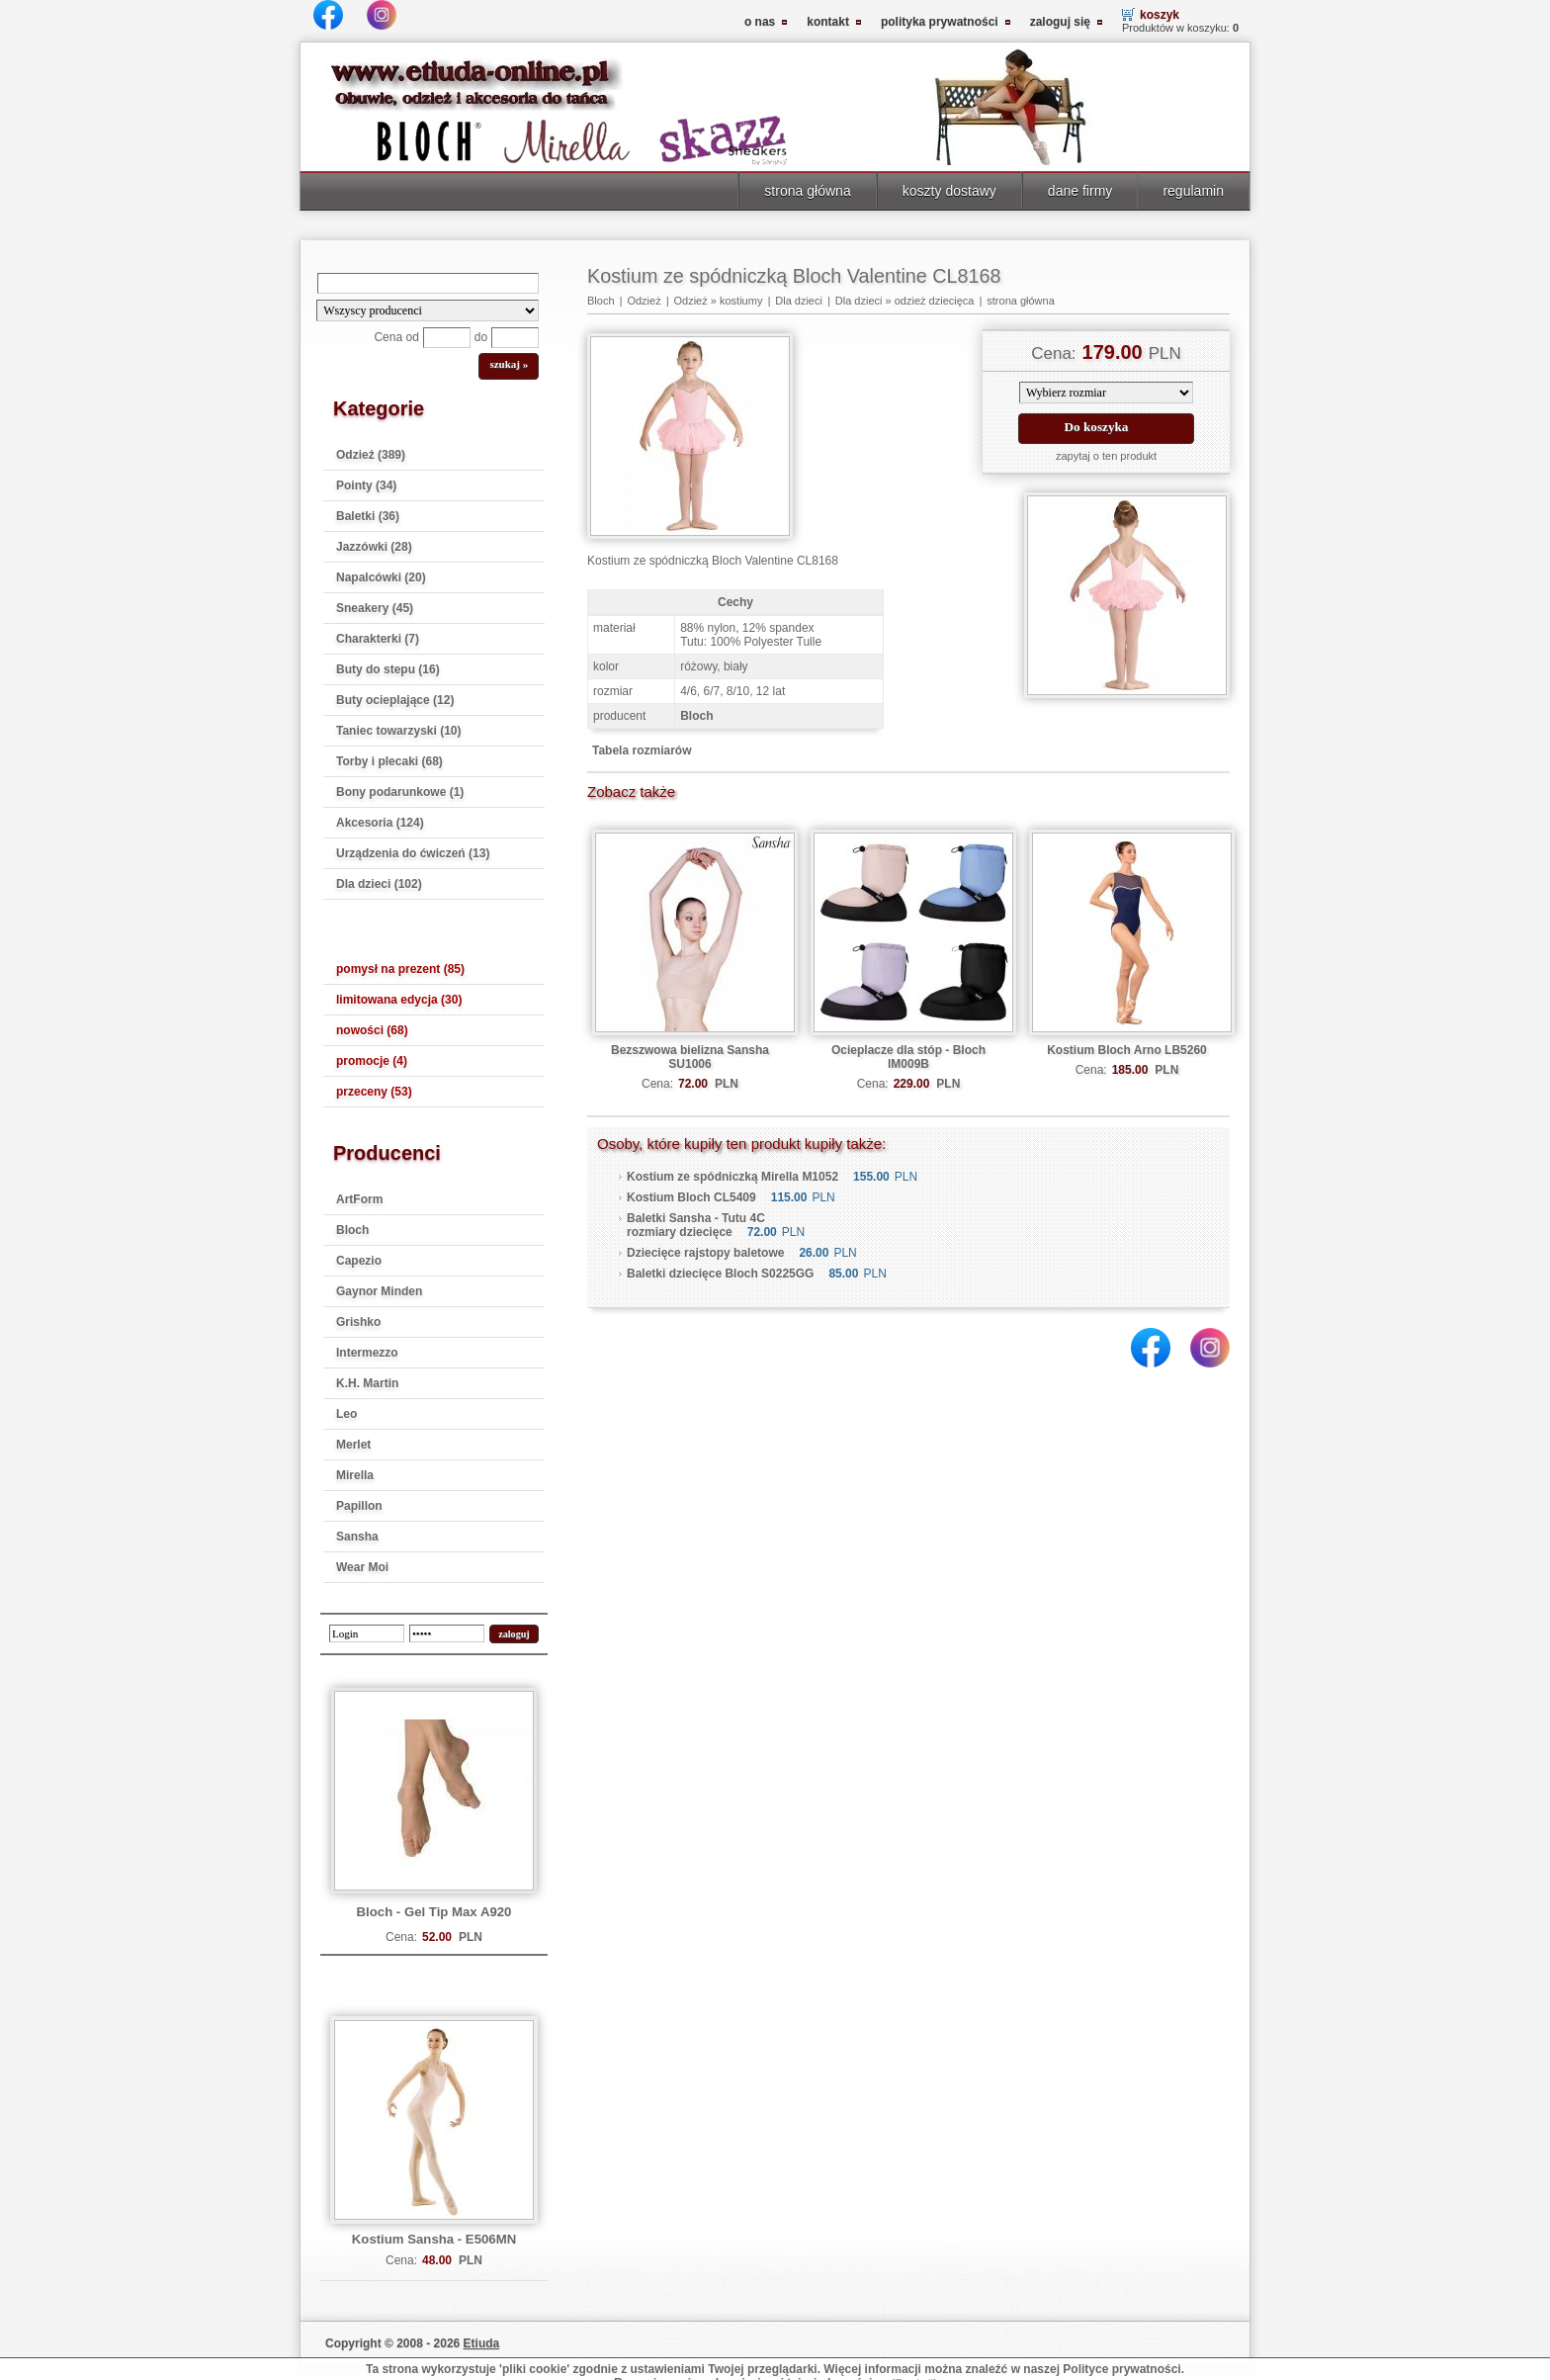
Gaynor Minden (379, 1291)
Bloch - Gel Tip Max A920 (434, 1911)
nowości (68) (372, 1030)
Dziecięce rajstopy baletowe (705, 1253)
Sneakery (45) (374, 608)
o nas (759, 22)
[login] (366, 1633)
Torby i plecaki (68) (389, 761)
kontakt (828, 22)
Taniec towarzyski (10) (399, 731)
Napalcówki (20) (381, 577)
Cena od (396, 337)
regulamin (1193, 191)
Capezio (359, 1261)
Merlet (353, 1445)
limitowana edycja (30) (399, 1000)
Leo (346, 1414)
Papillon (359, 1506)
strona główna (807, 191)
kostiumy (741, 301)
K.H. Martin (367, 1383)
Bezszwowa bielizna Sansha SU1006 (690, 1057)
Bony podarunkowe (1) (400, 792)
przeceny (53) (374, 1092)
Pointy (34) (366, 485)
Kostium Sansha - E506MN (434, 2239)
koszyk (1159, 15)
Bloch (352, 1230)
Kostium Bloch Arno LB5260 (1127, 1050)
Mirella (355, 1475)
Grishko (358, 1322)
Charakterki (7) (377, 639)
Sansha (357, 1536)
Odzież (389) (370, 455)
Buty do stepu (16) (388, 669)
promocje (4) (371, 1061)
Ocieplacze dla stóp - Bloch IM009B (908, 1057)
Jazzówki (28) (374, 547)
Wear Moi (362, 1567)
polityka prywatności (939, 22)
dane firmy (1080, 191)
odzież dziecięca (935, 301)
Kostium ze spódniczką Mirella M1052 (732, 1177)
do (480, 337)
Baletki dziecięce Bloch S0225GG (720, 1273)
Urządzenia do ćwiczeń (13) (412, 853)
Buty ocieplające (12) (395, 700)
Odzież (643, 301)
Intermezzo (367, 1353)
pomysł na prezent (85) (400, 969)
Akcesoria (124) (380, 823)
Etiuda (482, 2343)
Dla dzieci (798, 301)
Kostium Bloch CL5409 (691, 1197)
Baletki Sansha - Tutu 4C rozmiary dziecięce (696, 1225)
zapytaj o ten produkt (1106, 456)
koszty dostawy (949, 191)
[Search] (428, 283)
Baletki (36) (367, 516)
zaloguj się (1060, 22)
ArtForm (359, 1199)
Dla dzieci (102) (379, 884)
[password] (446, 1633)
